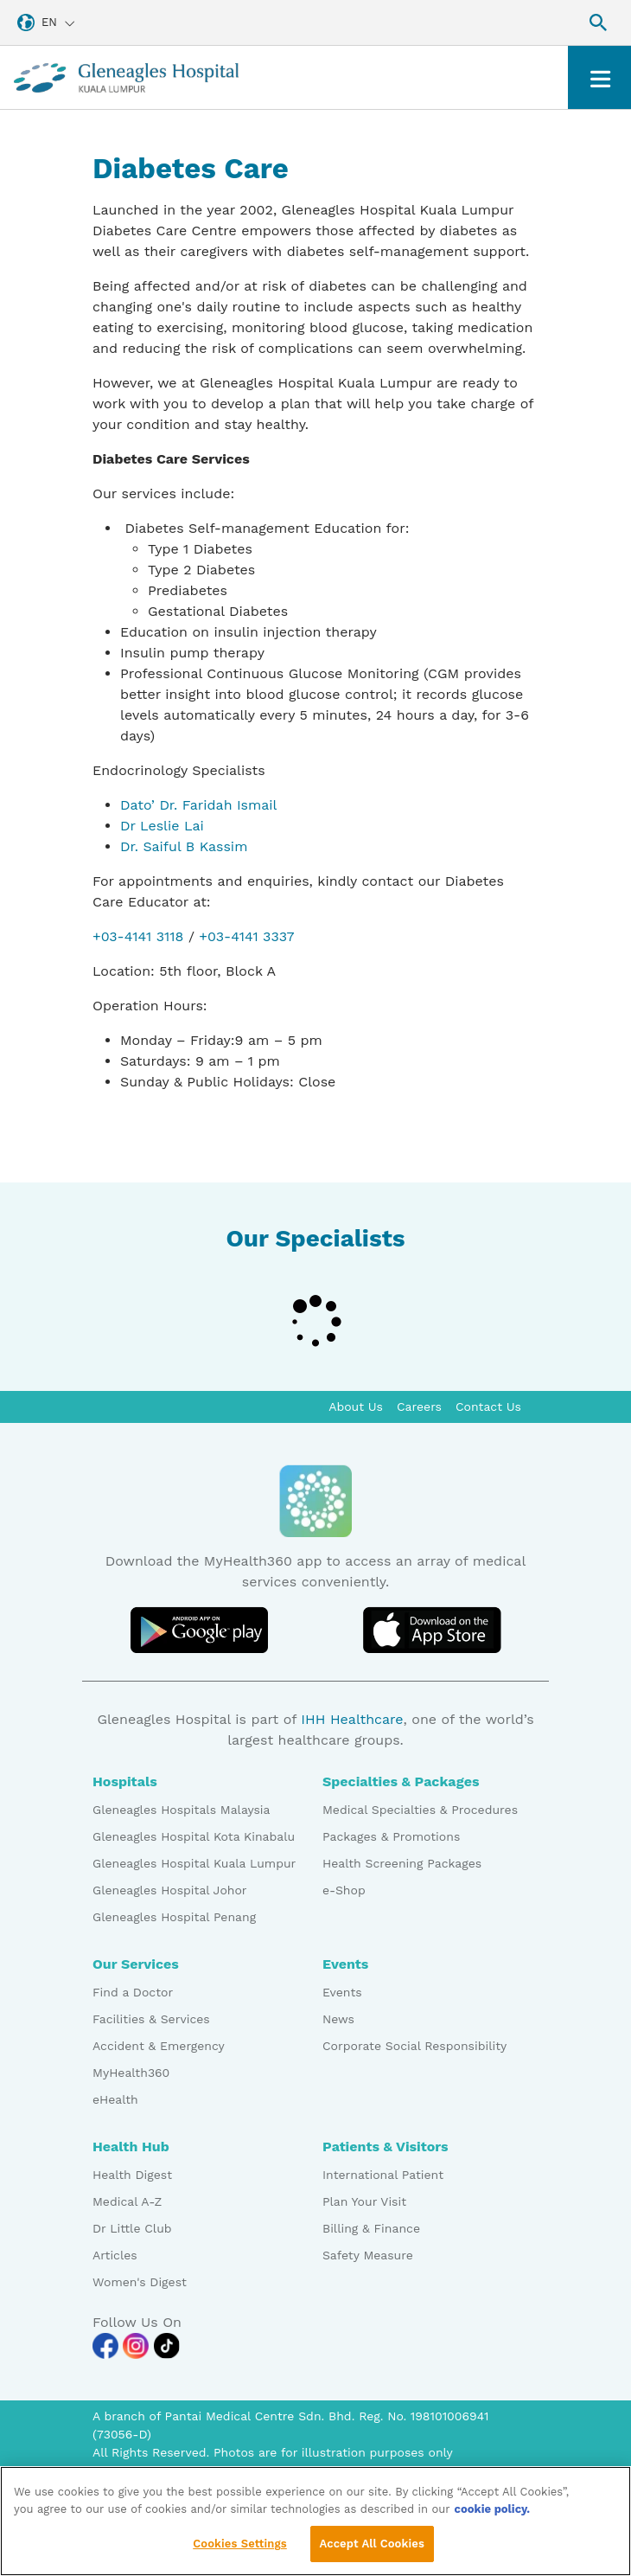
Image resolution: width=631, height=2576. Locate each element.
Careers (419, 1406)
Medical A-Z (127, 2201)
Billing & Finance (371, 2228)
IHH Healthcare (352, 1719)
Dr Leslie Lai (162, 825)
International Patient (382, 2175)
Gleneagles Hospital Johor (169, 1890)
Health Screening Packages (401, 1863)
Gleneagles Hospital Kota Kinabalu (193, 1836)
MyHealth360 (130, 2072)
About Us (355, 1406)
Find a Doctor (132, 1992)
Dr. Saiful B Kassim (183, 846)
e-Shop (344, 1890)
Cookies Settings (240, 2554)
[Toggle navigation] (599, 77)
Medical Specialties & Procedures (420, 1810)
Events (342, 1992)
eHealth (115, 2099)
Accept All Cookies (372, 2554)
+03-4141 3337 (246, 936)
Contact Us (488, 1406)
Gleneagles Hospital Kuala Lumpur (194, 1863)
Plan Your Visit (364, 2201)
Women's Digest (139, 2282)
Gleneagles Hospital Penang (174, 1917)
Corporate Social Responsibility (414, 2046)
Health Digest (132, 2175)
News (338, 2019)
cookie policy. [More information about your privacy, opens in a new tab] (493, 2520)
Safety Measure (367, 2255)
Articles (114, 2255)
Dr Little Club (132, 2228)
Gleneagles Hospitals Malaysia (181, 1810)
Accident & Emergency (158, 2046)
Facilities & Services (151, 2019)
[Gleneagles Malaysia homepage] (126, 77)
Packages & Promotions (391, 1836)
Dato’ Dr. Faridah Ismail (198, 805)
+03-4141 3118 (137, 936)
